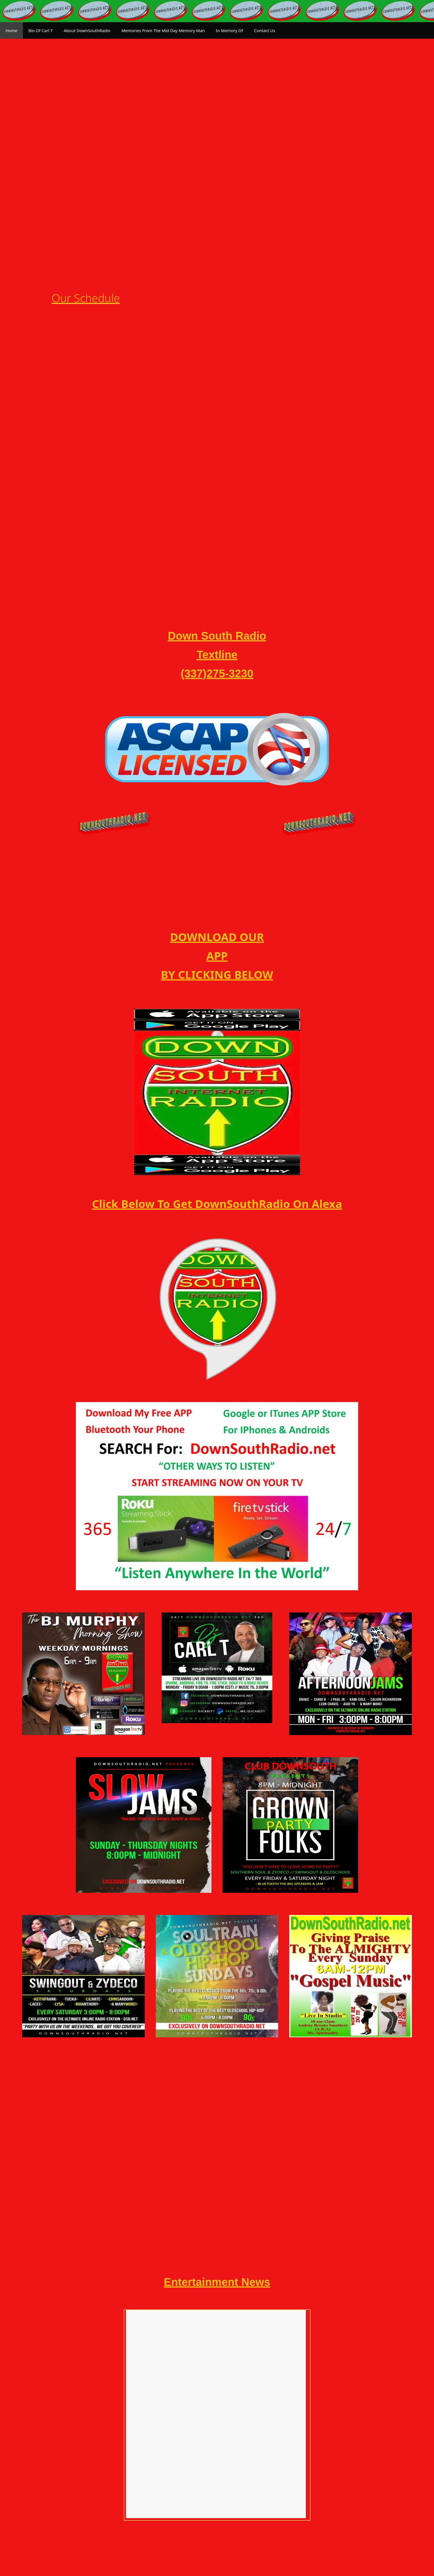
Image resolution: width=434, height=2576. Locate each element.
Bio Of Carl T (41, 30)
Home (11, 30)
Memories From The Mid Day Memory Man (163, 30)
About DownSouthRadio (87, 30)
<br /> (216, 2364)
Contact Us (264, 30)
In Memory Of (229, 30)
